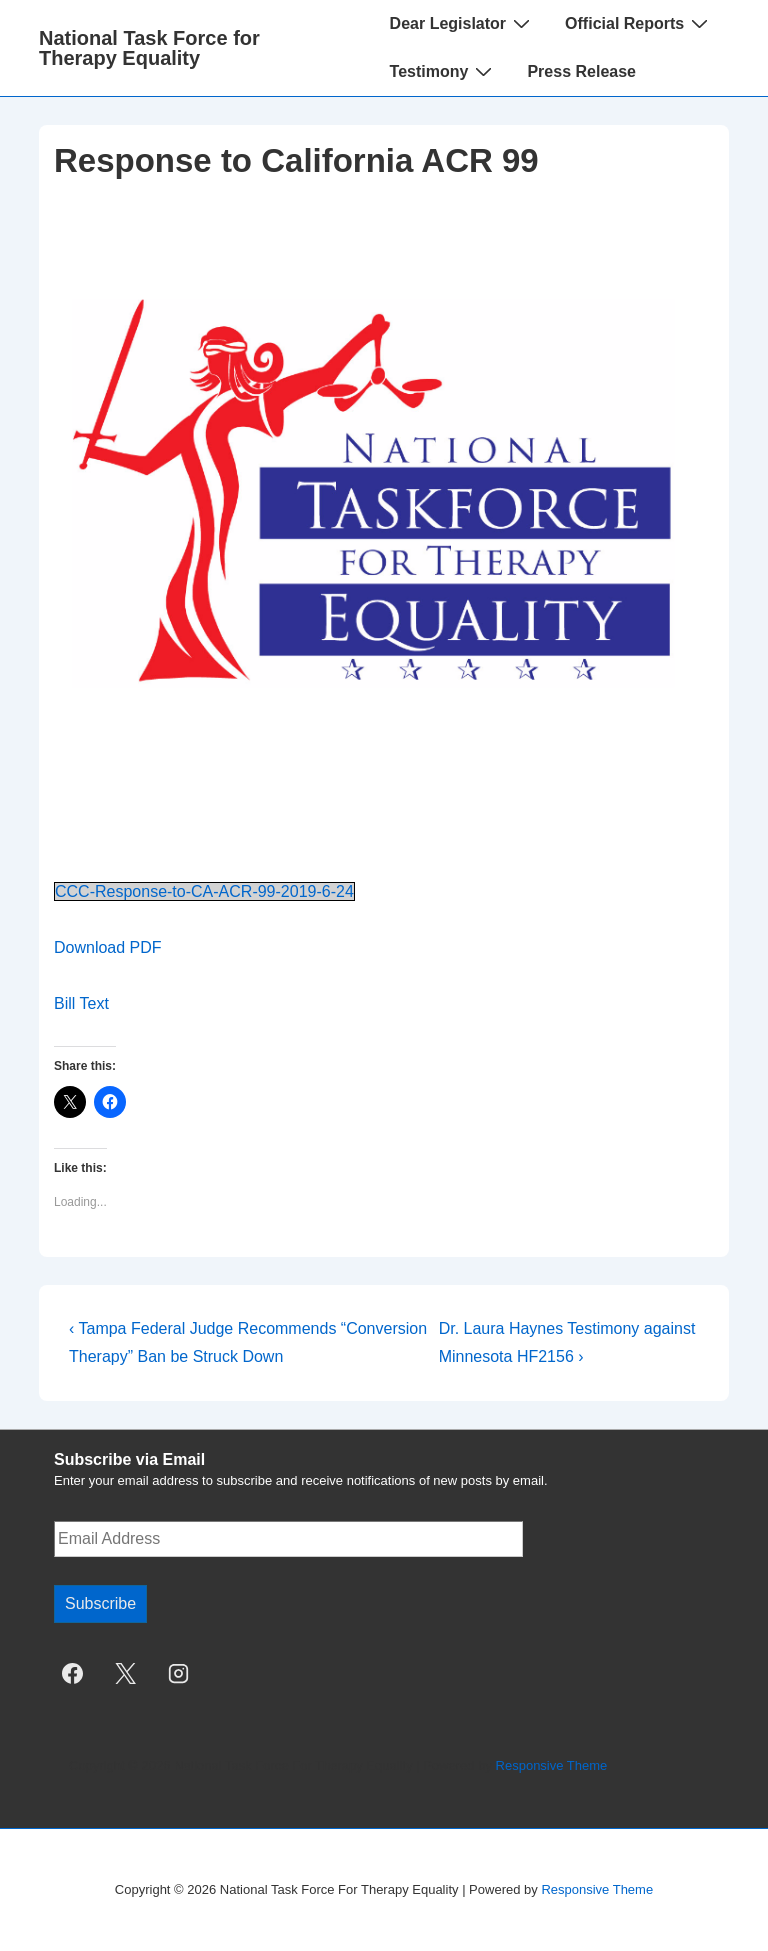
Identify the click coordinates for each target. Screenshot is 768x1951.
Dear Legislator (462, 23)
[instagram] (179, 1674)
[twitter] (126, 1674)
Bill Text (81, 1003)
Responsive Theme (552, 1765)
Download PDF (108, 947)
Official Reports (639, 23)
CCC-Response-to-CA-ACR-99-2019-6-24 (204, 891)
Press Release (581, 71)
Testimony (444, 71)
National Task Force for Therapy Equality (149, 48)
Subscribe (100, 1603)
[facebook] (73, 1674)
